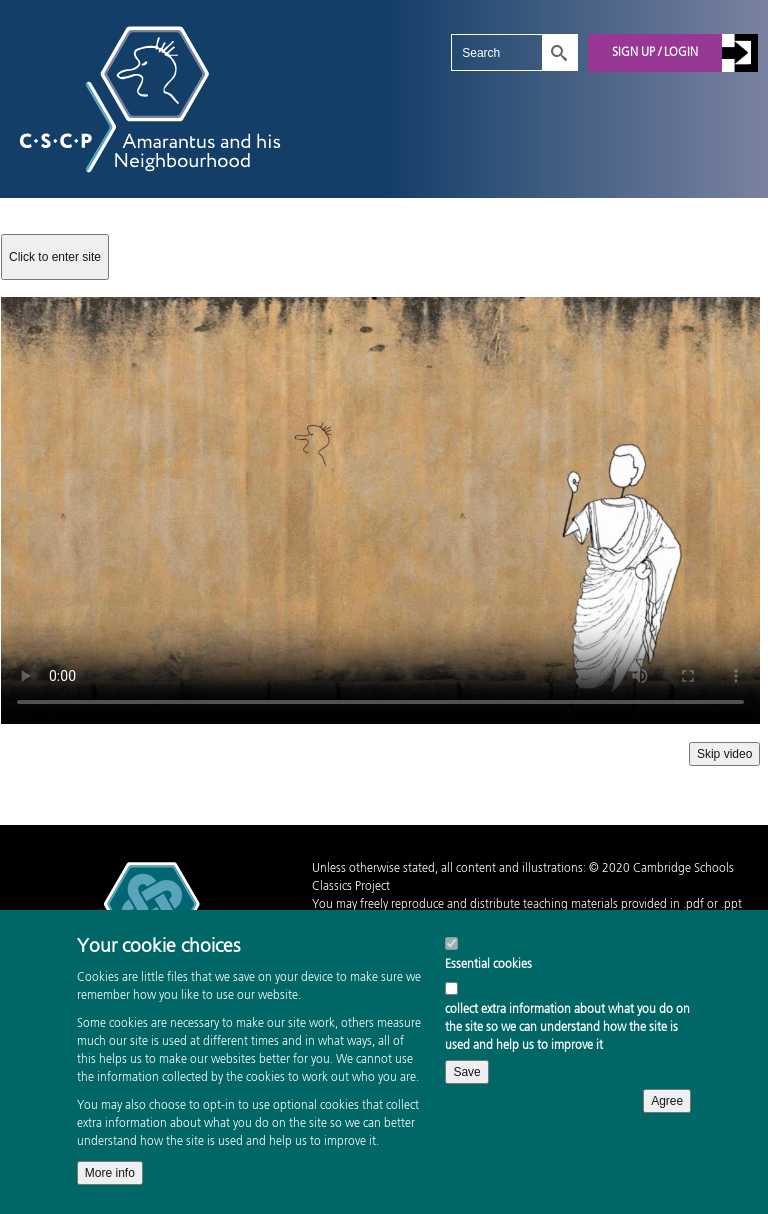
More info (110, 1173)
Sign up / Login (655, 53)
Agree (667, 1101)
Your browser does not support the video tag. (380, 510)
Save (466, 1072)
